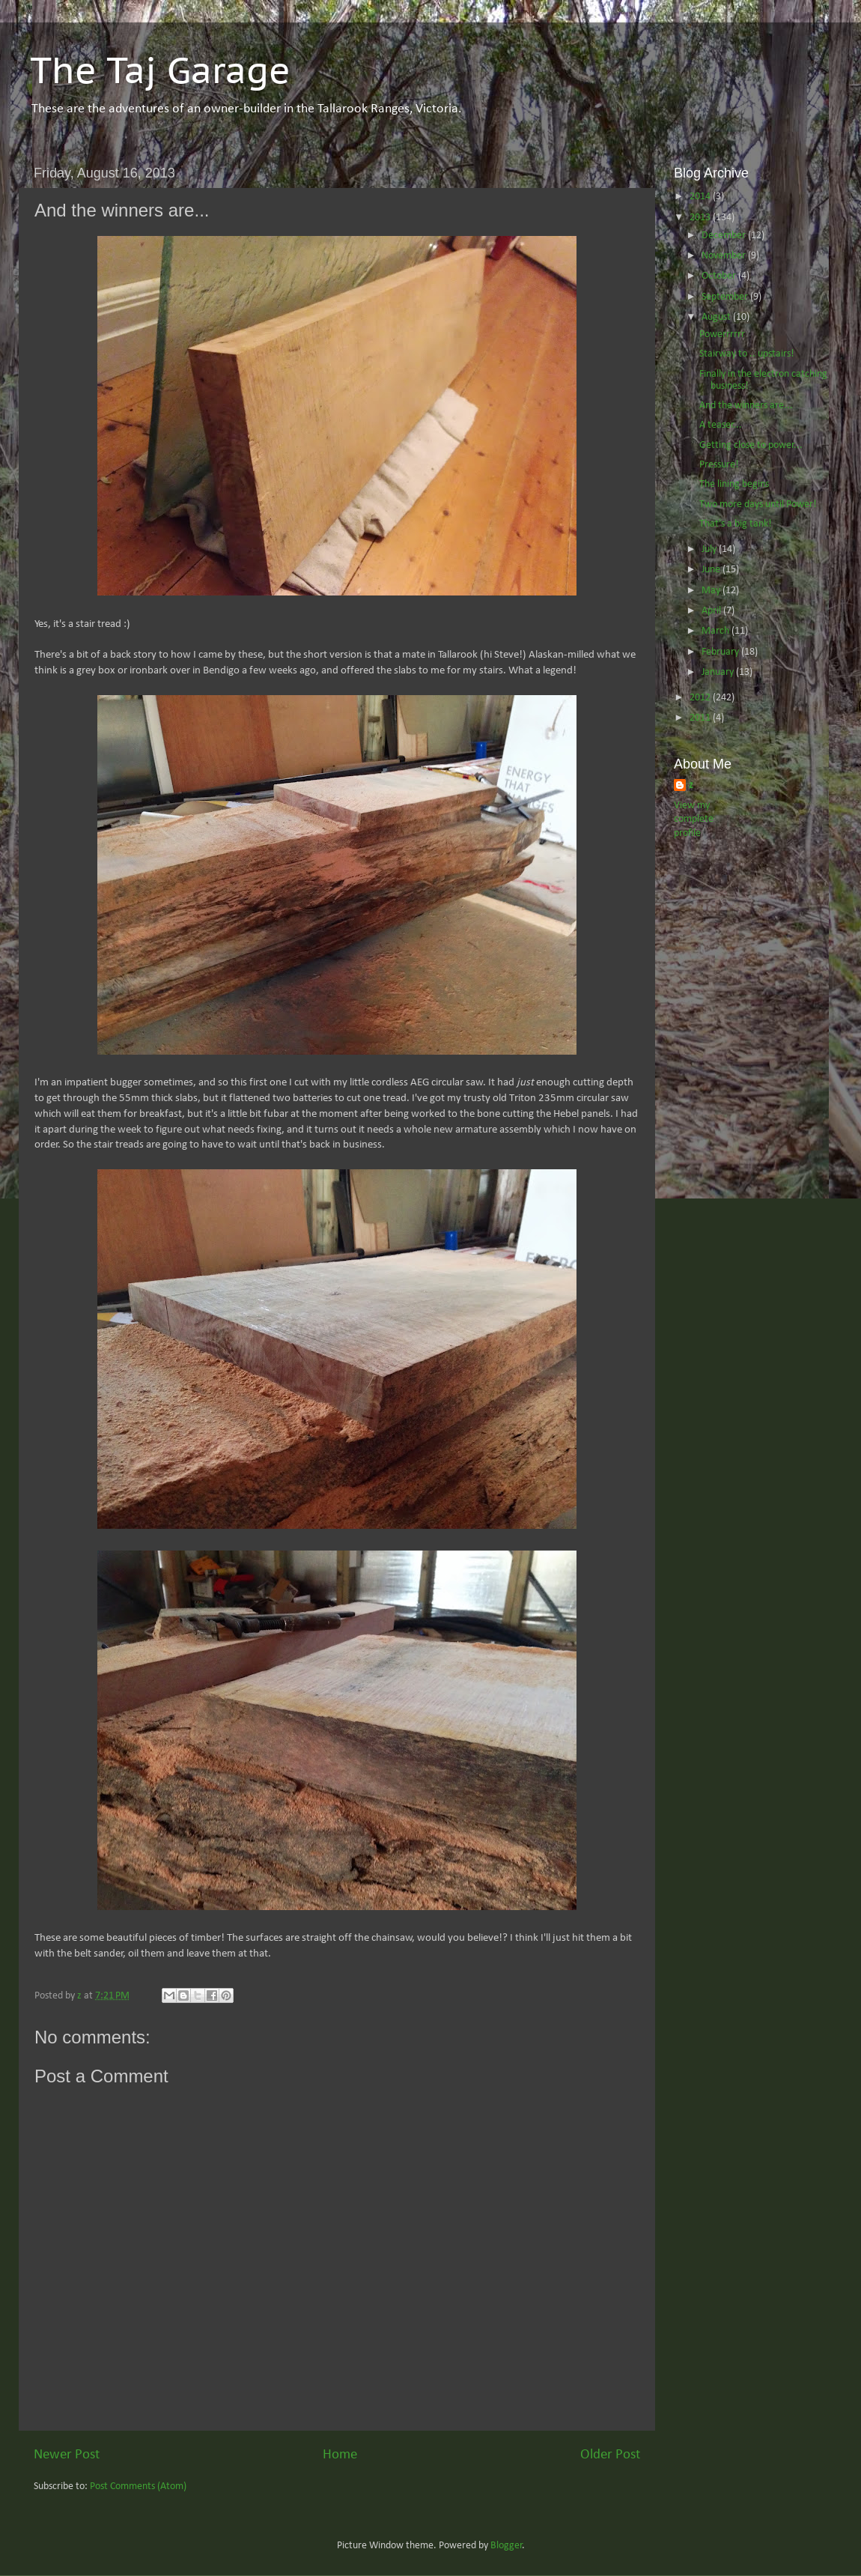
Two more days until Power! (758, 504)
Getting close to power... (751, 445)
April (712, 611)
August (717, 317)
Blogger (506, 2546)
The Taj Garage (160, 69)
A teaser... (720, 425)
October (720, 276)
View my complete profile (694, 820)
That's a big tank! (735, 524)
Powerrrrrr (722, 334)
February (721, 652)
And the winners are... (746, 405)
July (710, 549)
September (726, 297)
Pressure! (719, 465)
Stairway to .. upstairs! (746, 354)
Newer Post (67, 2455)
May (712, 590)
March (716, 631)
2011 (701, 718)
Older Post (610, 2455)
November (725, 256)
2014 (701, 196)
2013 (701, 217)
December (725, 235)
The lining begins (734, 484)
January (719, 672)
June (712, 570)
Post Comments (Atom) (138, 2486)
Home (340, 2455)
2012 (701, 698)
